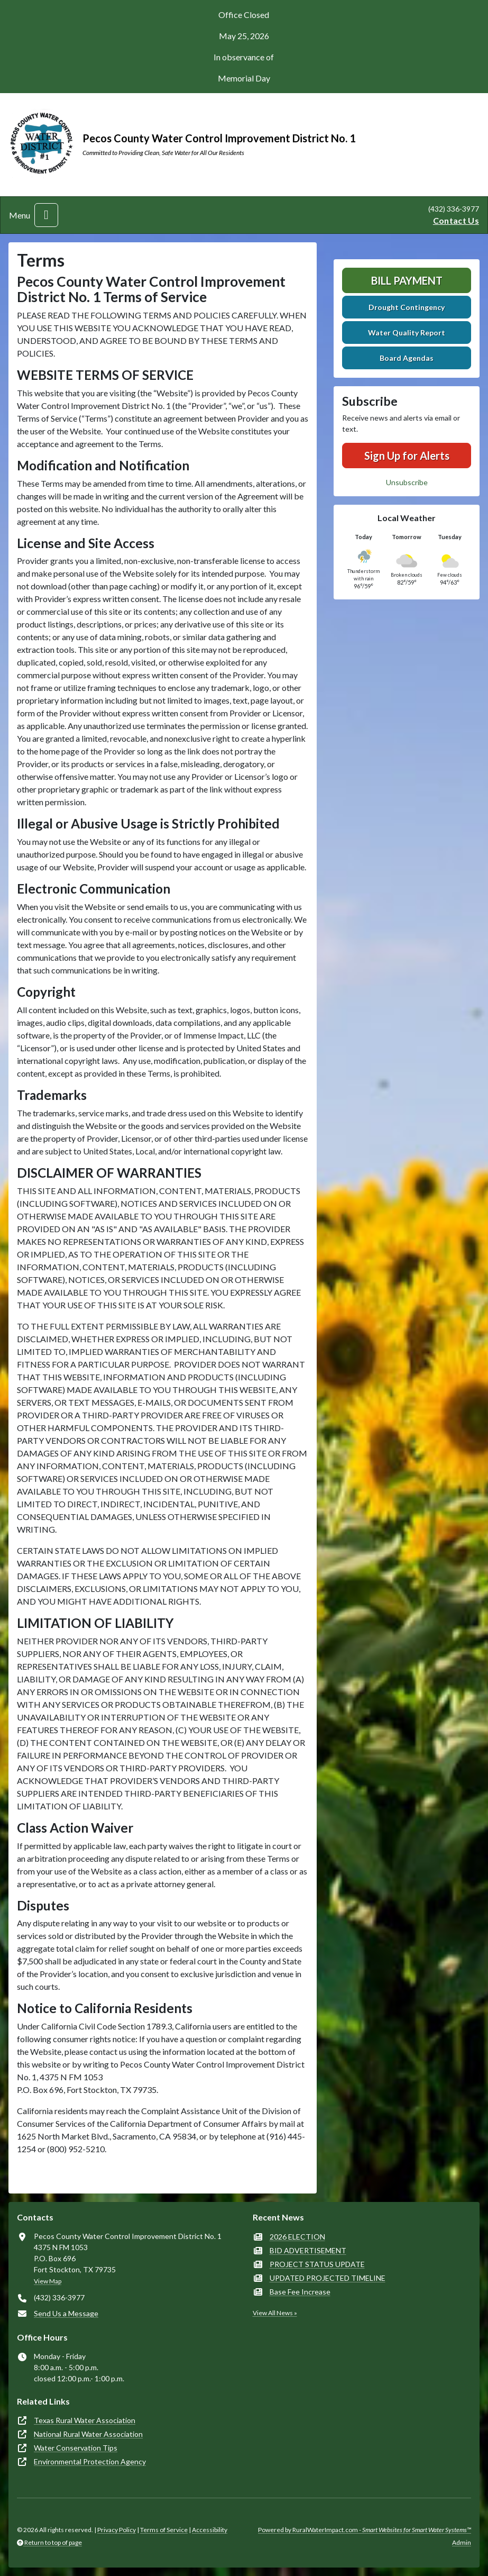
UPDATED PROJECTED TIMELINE (327, 2277)
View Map (47, 2281)
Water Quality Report (406, 332)
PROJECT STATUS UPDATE (317, 2264)
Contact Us (456, 220)
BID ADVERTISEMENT (308, 2250)
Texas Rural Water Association (84, 2420)
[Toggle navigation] (46, 215)
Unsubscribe (407, 482)
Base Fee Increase (300, 2291)
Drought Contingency (407, 307)
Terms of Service (164, 2530)
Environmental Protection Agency (90, 2461)
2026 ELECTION (297, 2236)
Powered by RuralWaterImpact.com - (364, 2530)
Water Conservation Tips (75, 2447)
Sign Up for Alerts (406, 455)
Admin (461, 2542)
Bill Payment (407, 280)
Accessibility (209, 2530)
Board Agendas (407, 357)
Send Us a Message (66, 2313)
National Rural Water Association (88, 2433)
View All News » (275, 2313)
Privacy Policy (116, 2530)
